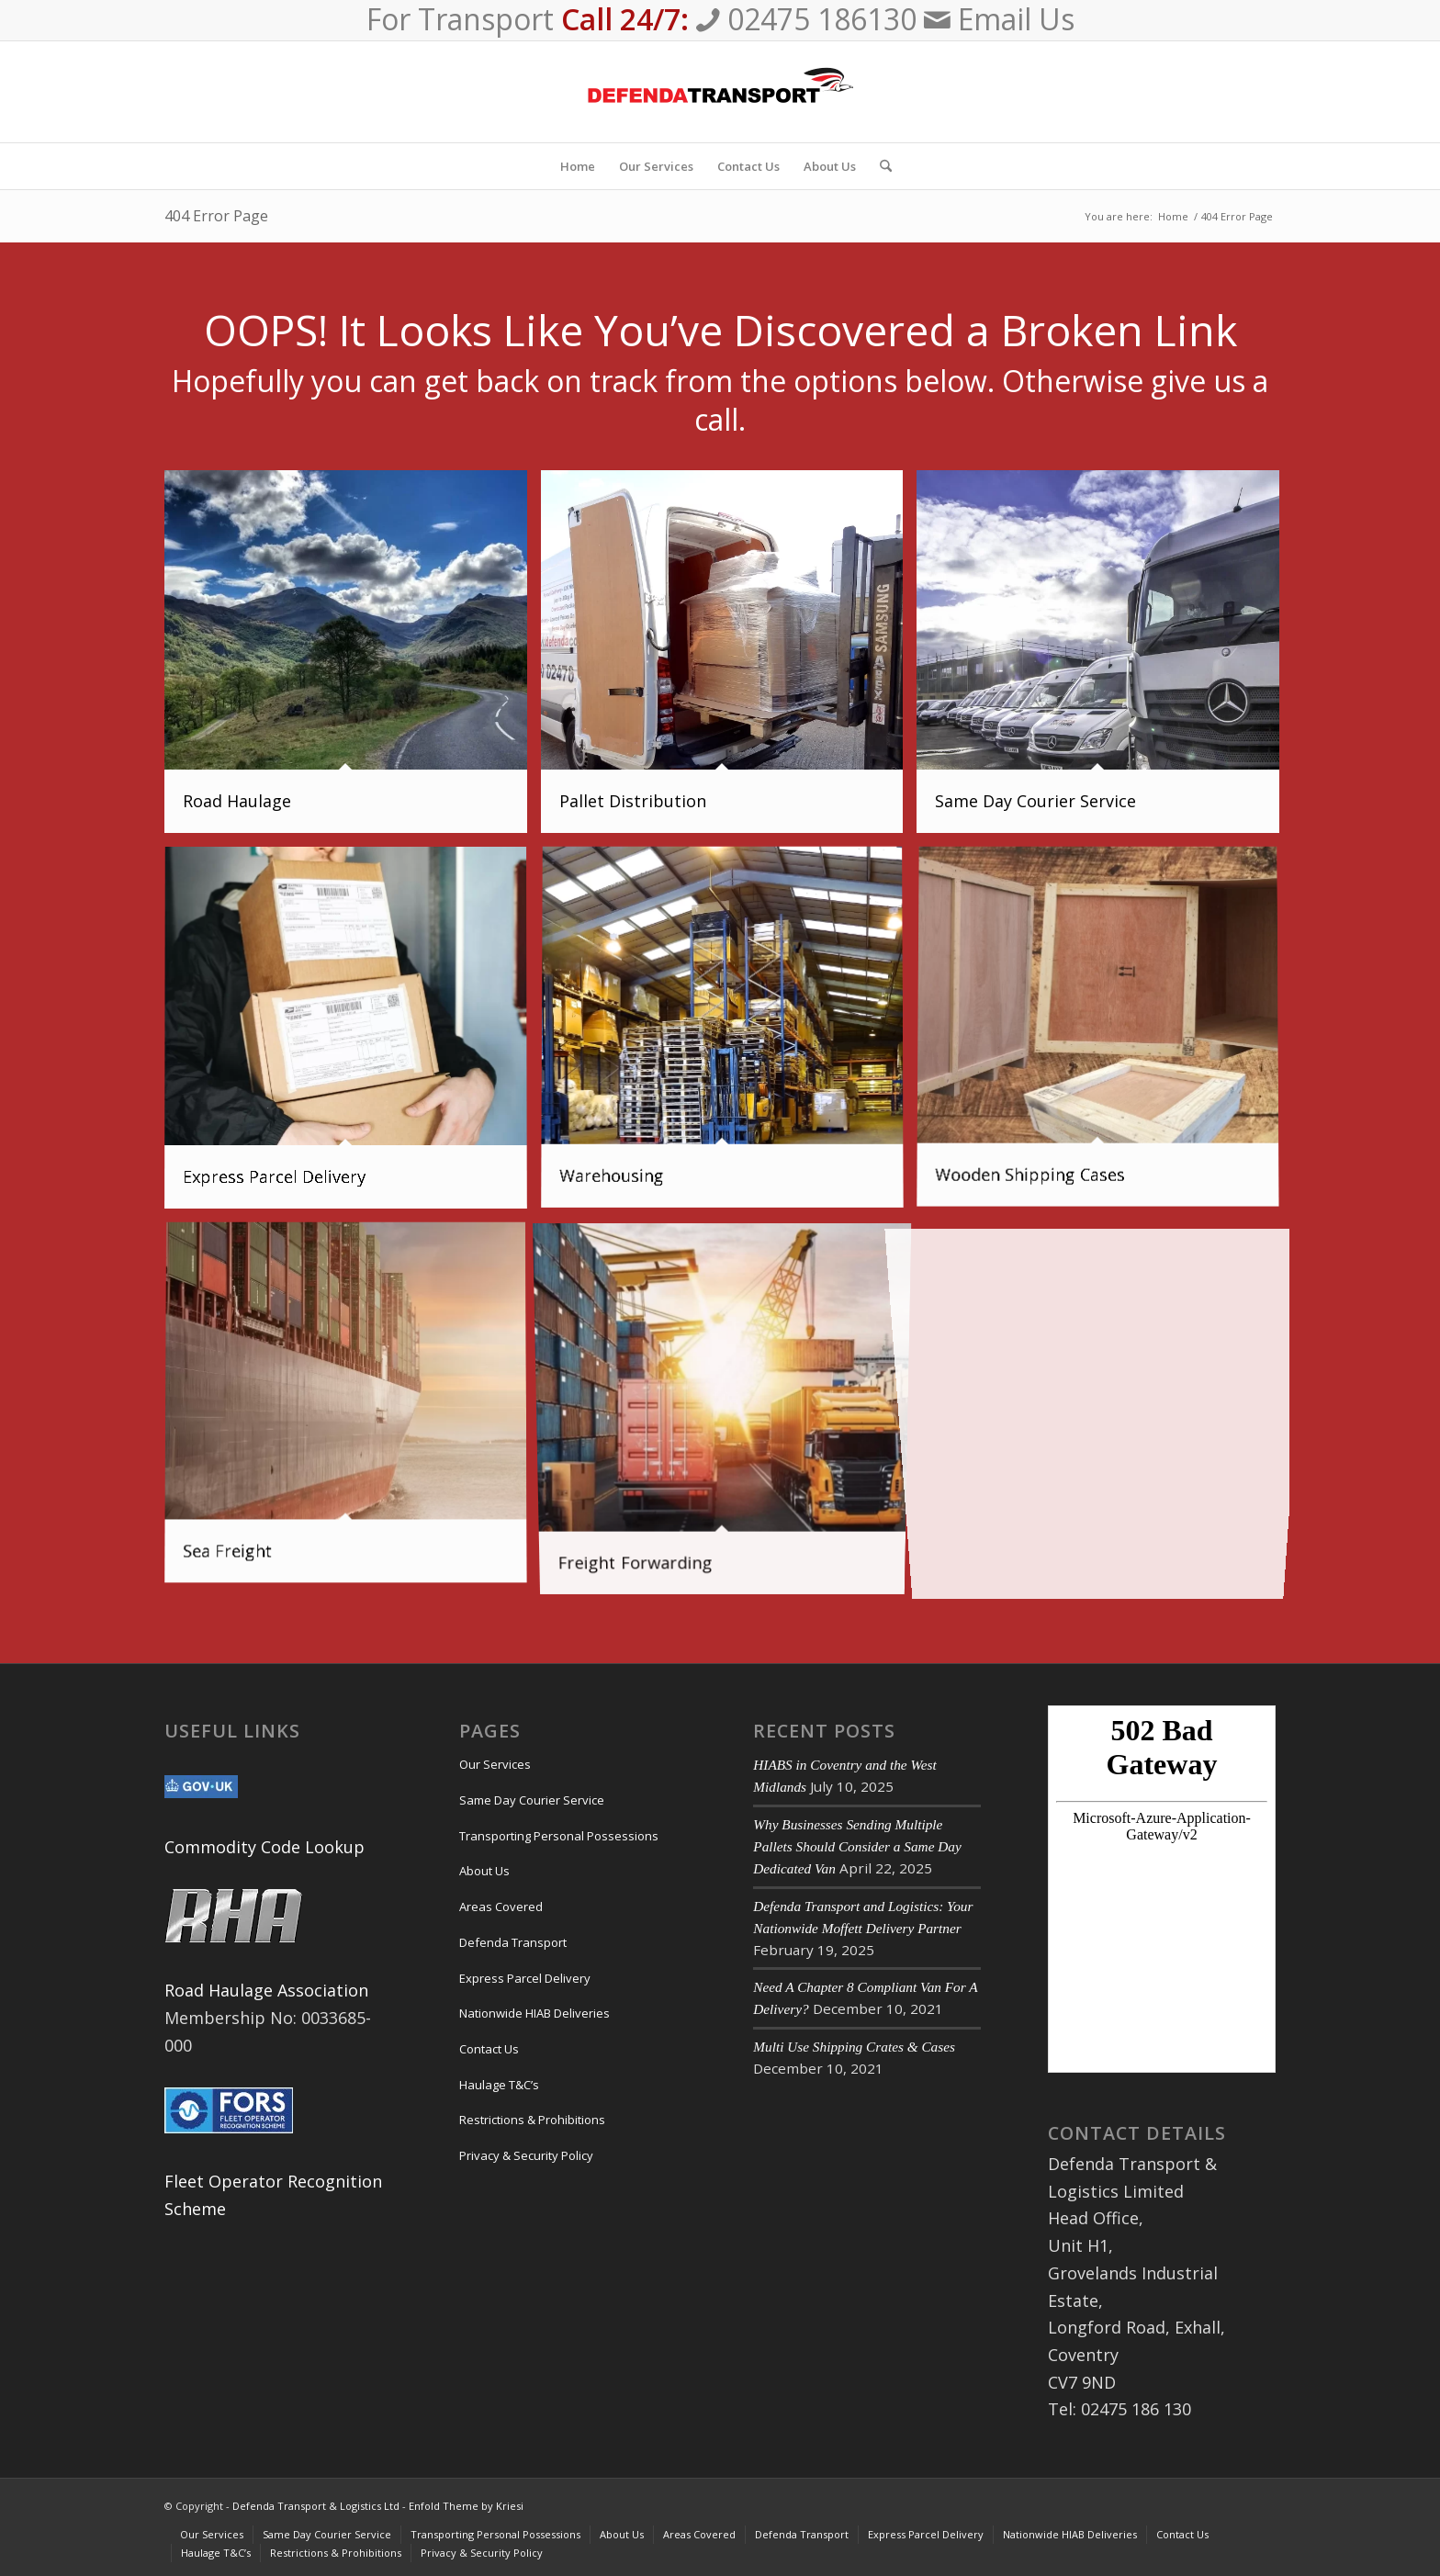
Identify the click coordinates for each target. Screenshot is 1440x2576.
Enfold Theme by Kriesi (466, 2506)
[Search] (880, 166)
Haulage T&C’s (499, 2084)
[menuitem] (577, 166)
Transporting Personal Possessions (558, 1836)
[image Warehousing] (729, 1035)
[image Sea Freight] (352, 1410)
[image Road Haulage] (352, 658)
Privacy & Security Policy (526, 2155)
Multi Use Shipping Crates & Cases (854, 2046)
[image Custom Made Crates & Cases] (1105, 1035)
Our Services (495, 1764)
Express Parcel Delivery (525, 1978)
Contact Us (489, 2049)
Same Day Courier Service (531, 1800)
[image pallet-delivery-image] (729, 658)
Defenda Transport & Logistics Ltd (315, 2506)
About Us (484, 1870)
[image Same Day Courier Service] (1105, 658)
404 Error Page (216, 216)
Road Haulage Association (266, 1990)
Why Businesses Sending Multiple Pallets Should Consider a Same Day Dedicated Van (857, 1846)
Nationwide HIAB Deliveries (534, 2013)
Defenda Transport (513, 1942)
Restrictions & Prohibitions (532, 2119)
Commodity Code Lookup (264, 1847)
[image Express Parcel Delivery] (352, 1035)
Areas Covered (501, 1906)
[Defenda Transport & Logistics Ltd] (720, 92)
